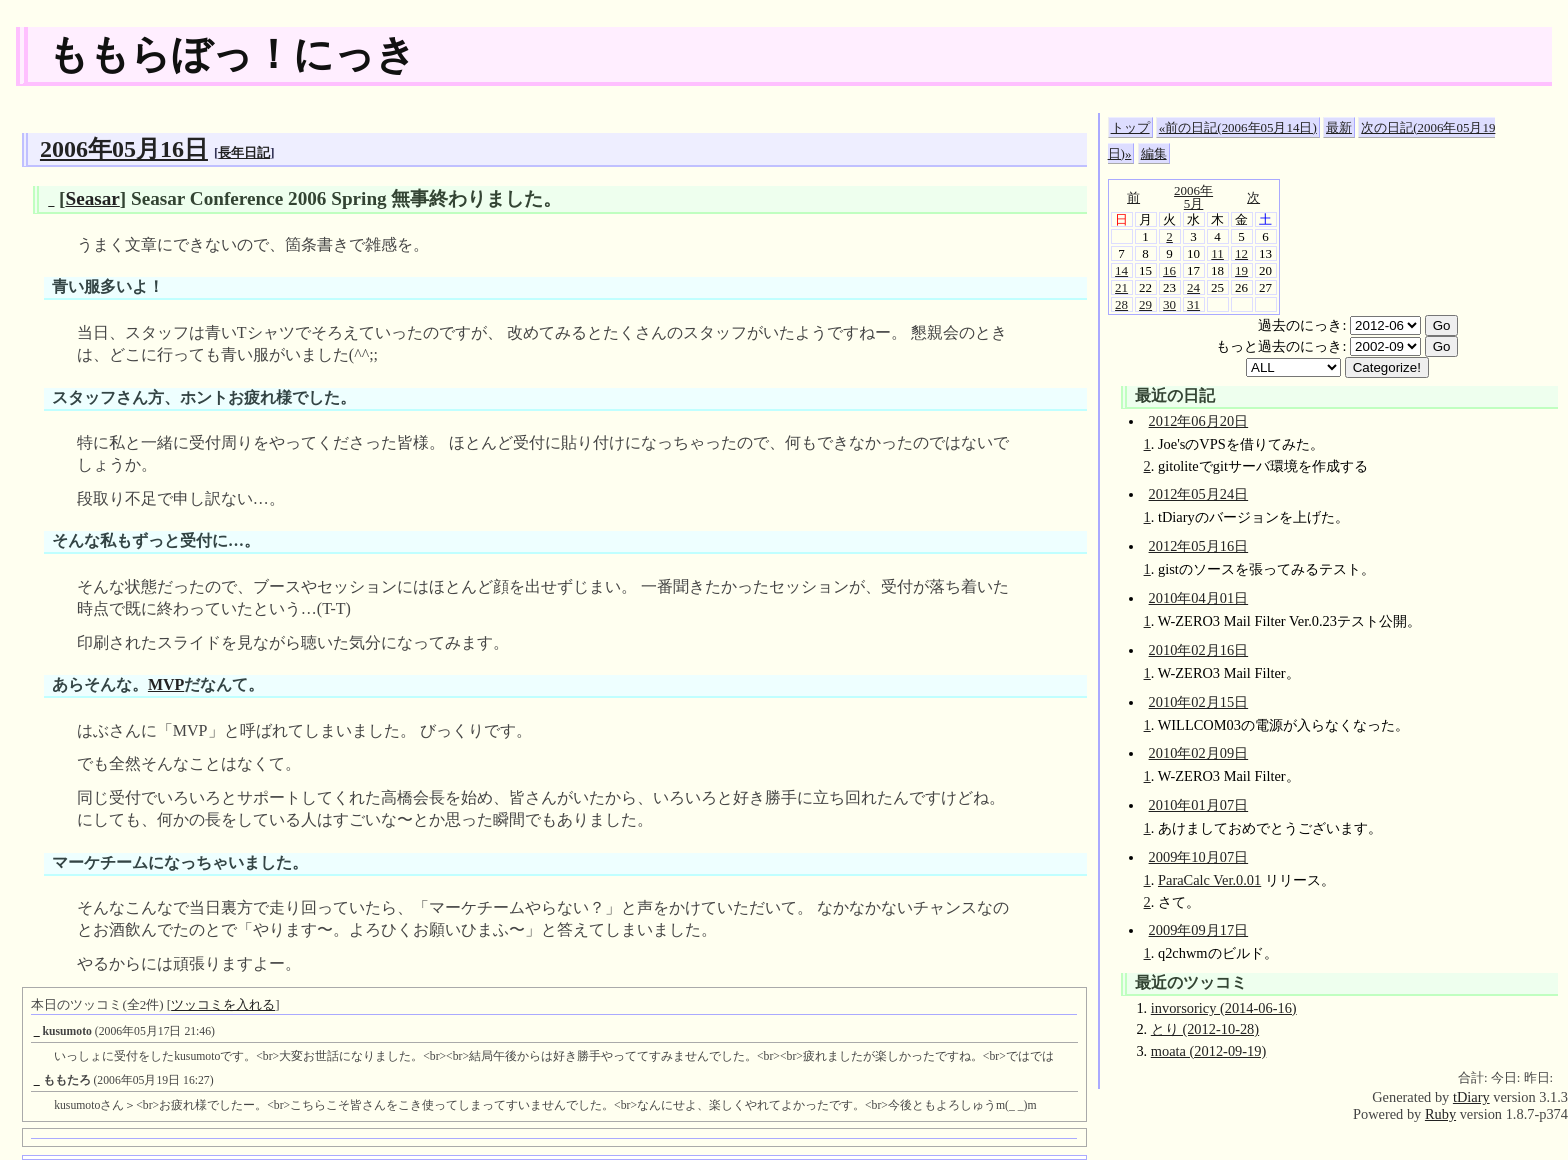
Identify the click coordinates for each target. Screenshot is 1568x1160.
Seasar (92, 198)
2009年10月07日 (1199, 857)
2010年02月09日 (1199, 753)
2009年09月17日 (1199, 930)
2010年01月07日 (1199, 805)
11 (1217, 253)
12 (1241, 253)
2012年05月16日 (1199, 546)
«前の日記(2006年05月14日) (1238, 127)
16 (1169, 270)
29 (1145, 304)
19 (1241, 270)
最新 (1339, 127)
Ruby (1440, 1114)
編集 (1154, 153)
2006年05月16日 (124, 149)
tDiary (1471, 1097)
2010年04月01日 (1199, 598)
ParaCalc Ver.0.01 (1209, 880)
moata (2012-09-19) (1209, 1051)
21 (1121, 287)
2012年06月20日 (1199, 421)
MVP (166, 684)
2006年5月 (1193, 197)
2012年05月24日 (1199, 494)
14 (1121, 270)
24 (1193, 287)
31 (1193, 304)
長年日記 (244, 152)
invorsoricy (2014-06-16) (1224, 1008)
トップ (1130, 127)
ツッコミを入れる (223, 1004)
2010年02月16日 (1199, 650)
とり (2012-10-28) (1205, 1029)
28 (1121, 304)
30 (1169, 304)
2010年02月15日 (1199, 702)
